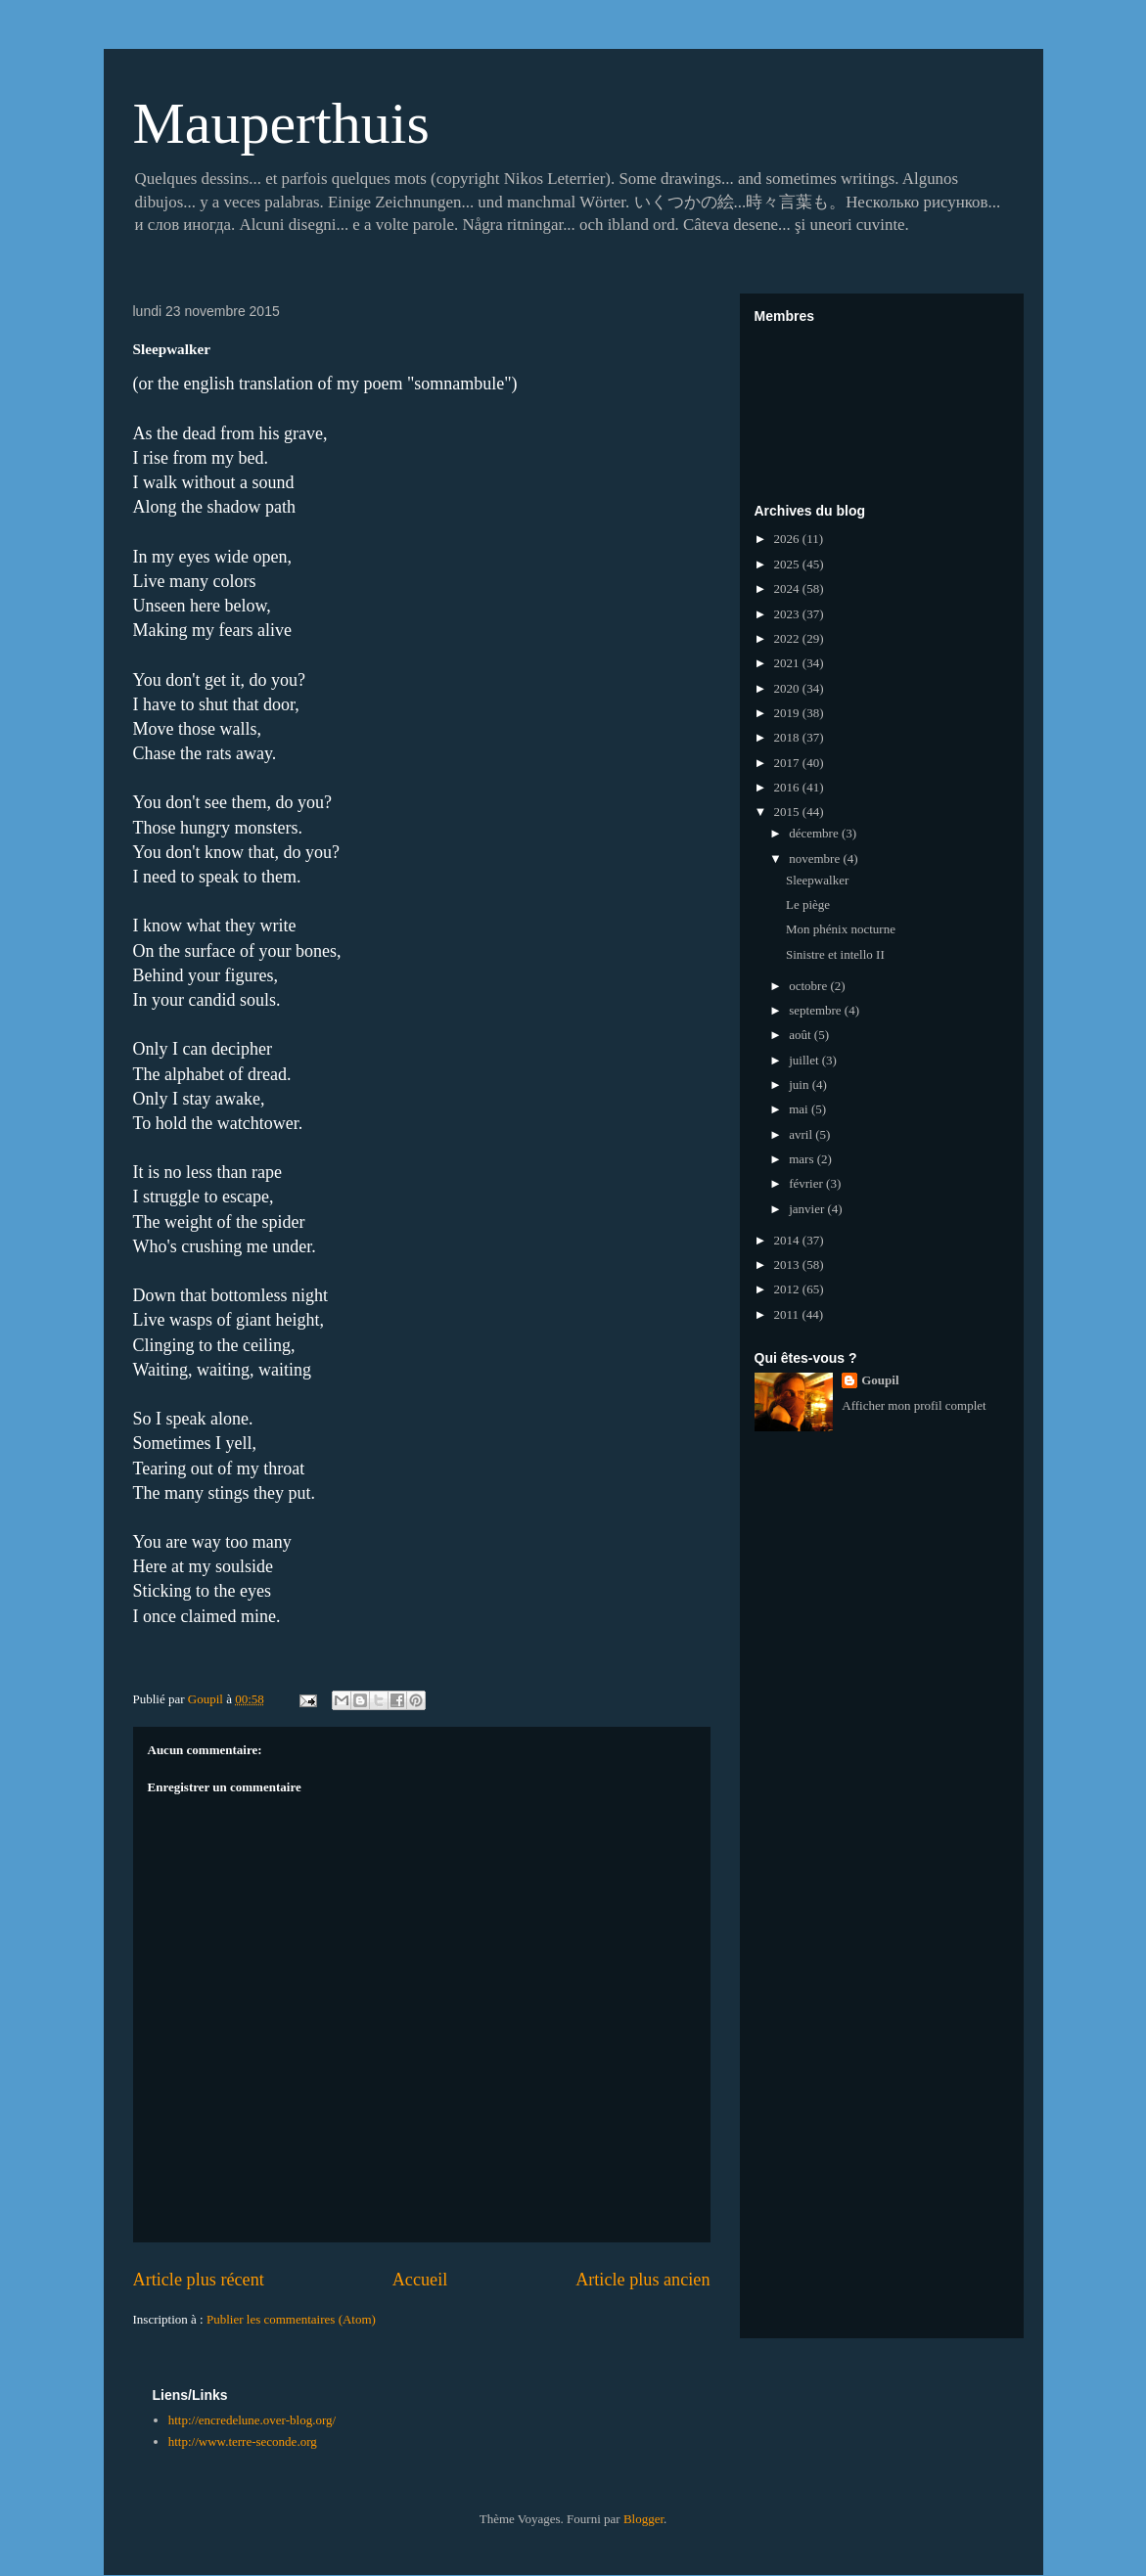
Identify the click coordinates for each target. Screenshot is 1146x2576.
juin (800, 1084)
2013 (788, 1264)
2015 (788, 811)
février (807, 1183)
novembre (816, 858)
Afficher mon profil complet (914, 1405)
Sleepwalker (817, 880)
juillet (805, 1060)
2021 (788, 662)
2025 (788, 564)
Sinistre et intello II (835, 954)
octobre (809, 985)
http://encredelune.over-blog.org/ (252, 2420)
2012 (788, 1289)
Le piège (808, 904)
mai (800, 1109)
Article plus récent (198, 2279)
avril (802, 1134)
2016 (788, 787)
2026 (788, 538)
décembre (815, 833)
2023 (788, 614)
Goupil (879, 1380)
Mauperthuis (281, 123)
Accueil (420, 2279)
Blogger (643, 2518)
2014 (788, 1240)
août (801, 1034)
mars (803, 1159)
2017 (788, 762)
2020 (788, 688)
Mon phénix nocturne (840, 929)
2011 (788, 1314)
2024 (788, 588)
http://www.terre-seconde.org (242, 2441)
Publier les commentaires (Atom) (291, 2319)
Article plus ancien (642, 2279)
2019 (788, 712)
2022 (788, 638)
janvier (808, 1208)
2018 (788, 737)
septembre (817, 1010)
